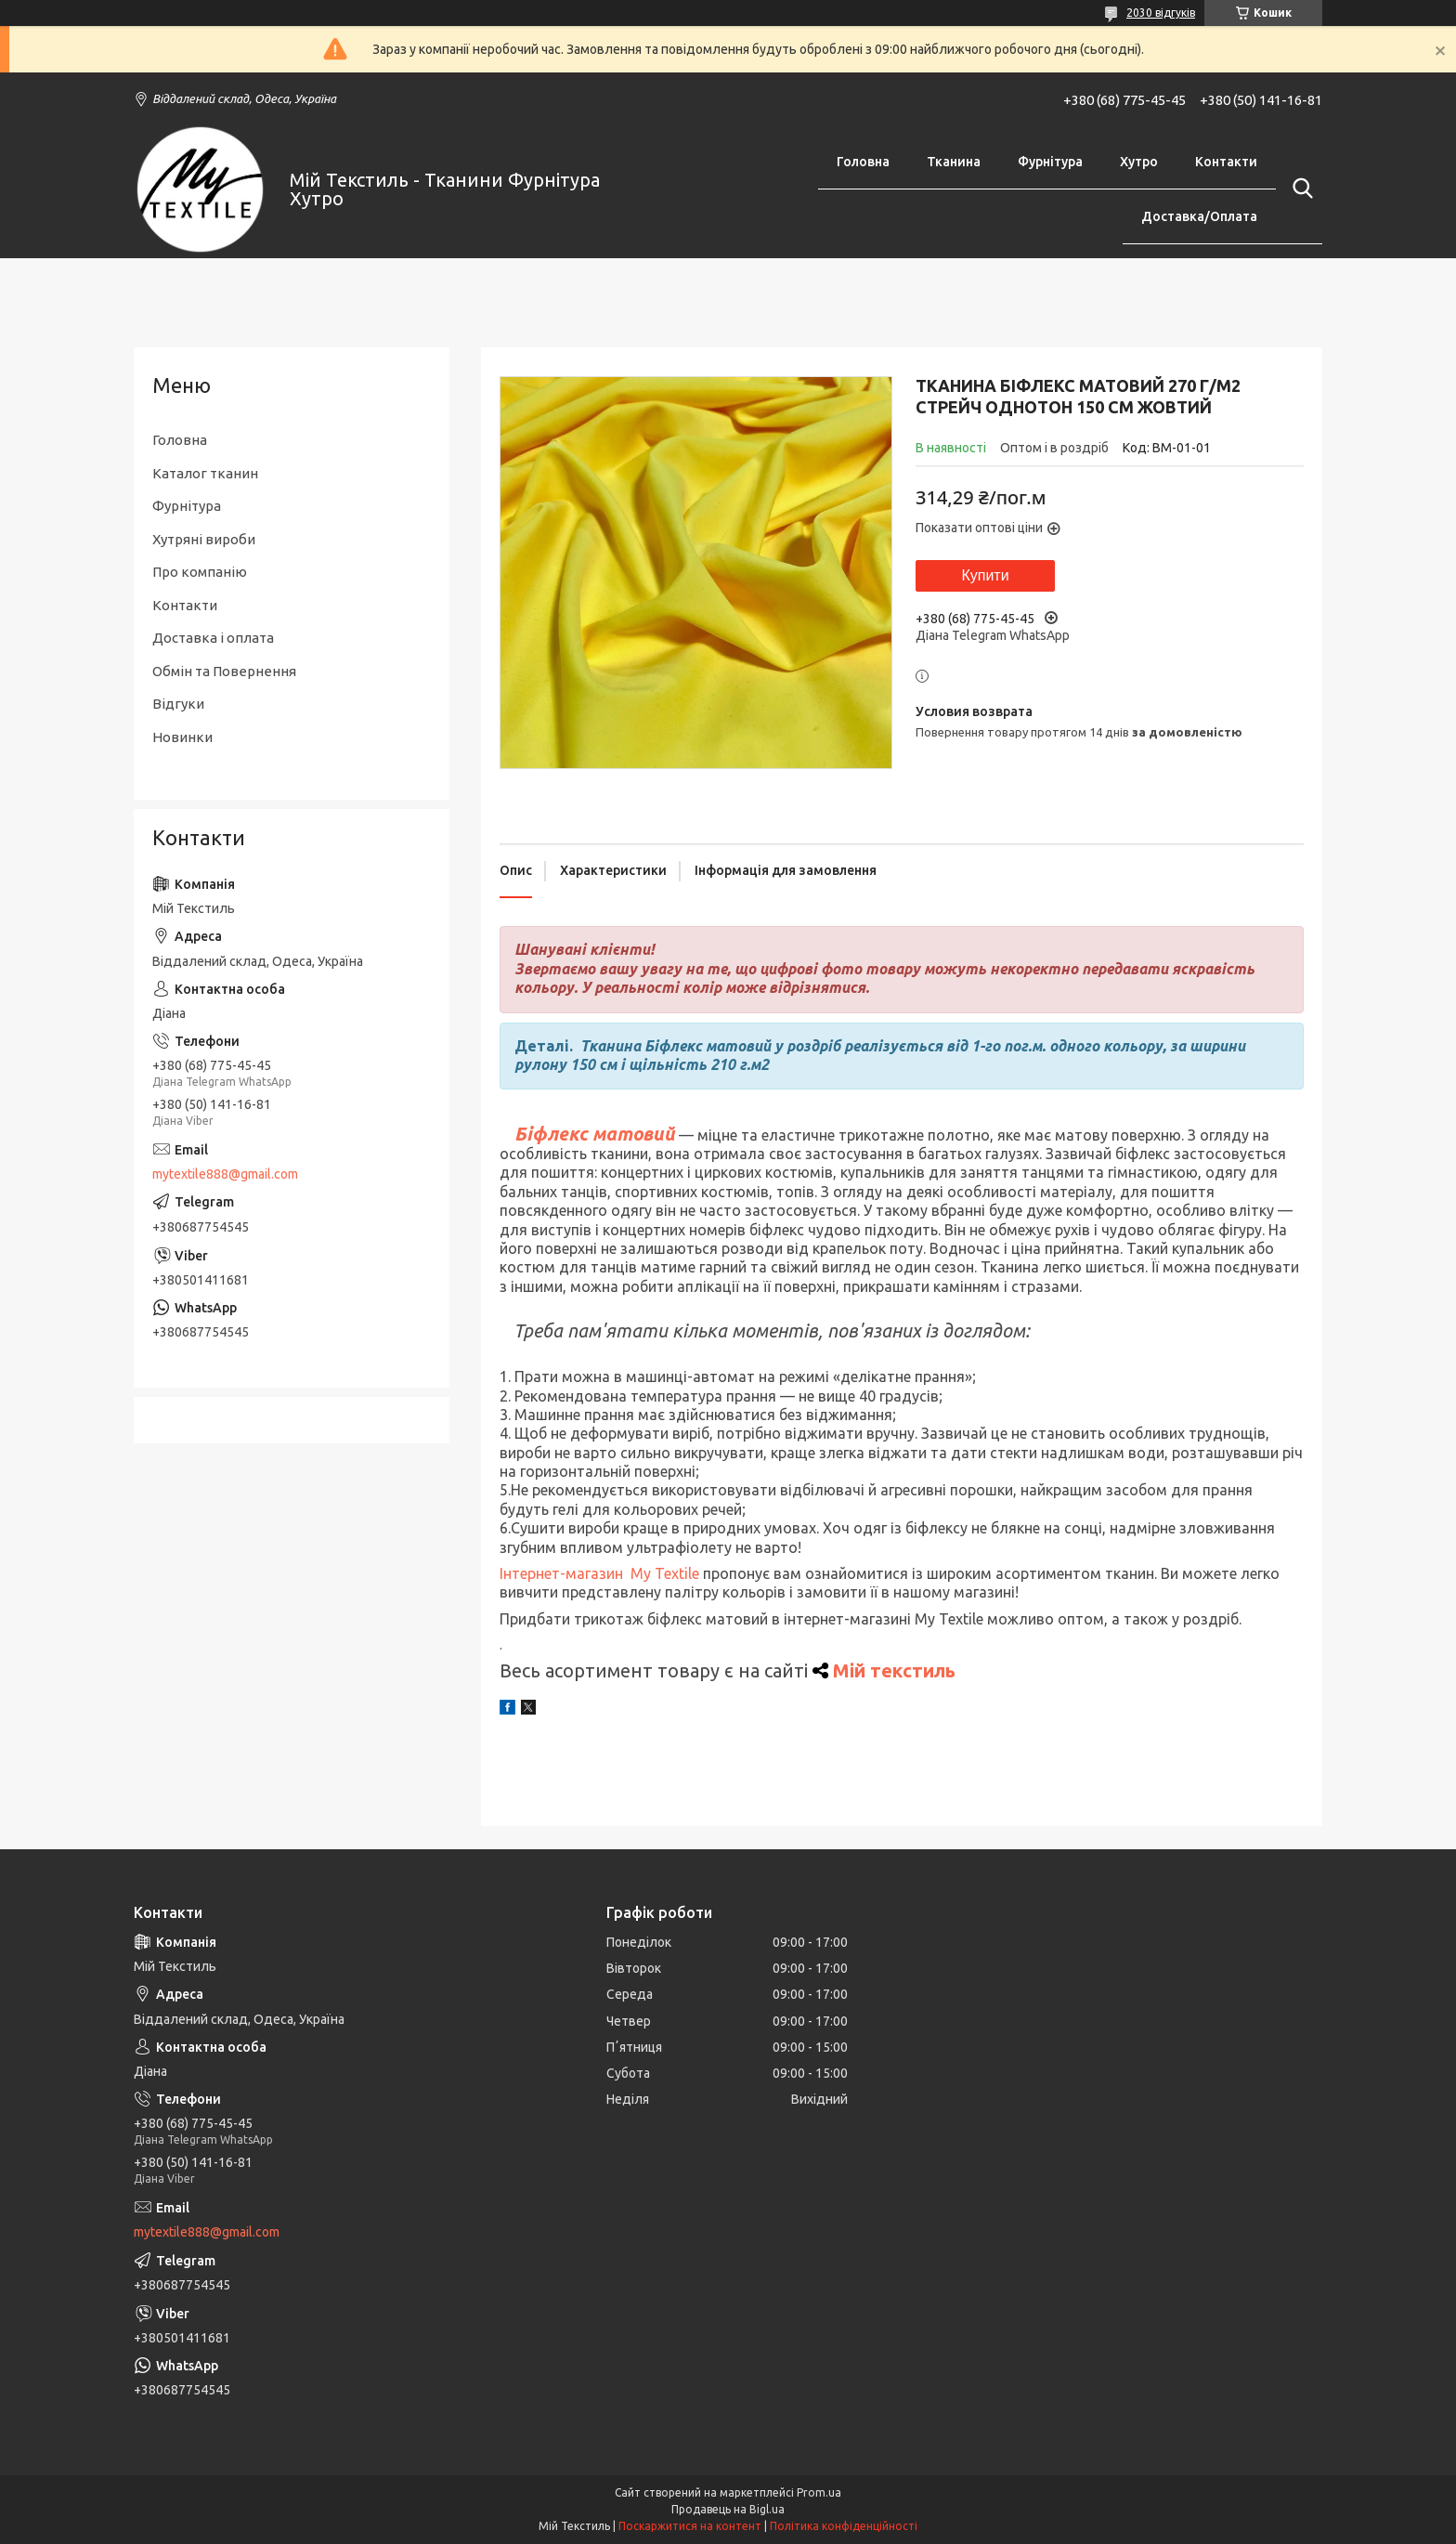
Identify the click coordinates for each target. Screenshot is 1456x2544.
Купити (984, 575)
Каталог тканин (205, 473)
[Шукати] (1299, 188)
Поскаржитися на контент (689, 2526)
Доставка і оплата (213, 638)
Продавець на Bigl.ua (728, 2509)
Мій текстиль (894, 1670)
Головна (863, 161)
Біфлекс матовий (594, 1133)
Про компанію (199, 572)
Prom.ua (819, 2492)
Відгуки (178, 703)
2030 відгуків (1160, 13)
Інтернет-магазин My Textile (599, 1573)
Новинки (182, 737)
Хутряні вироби (203, 539)
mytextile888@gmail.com (225, 1174)
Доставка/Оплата (1199, 216)
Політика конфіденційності (843, 2526)
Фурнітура (1050, 161)
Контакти (1226, 161)
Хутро (1139, 161)
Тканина (954, 161)
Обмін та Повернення (224, 671)
